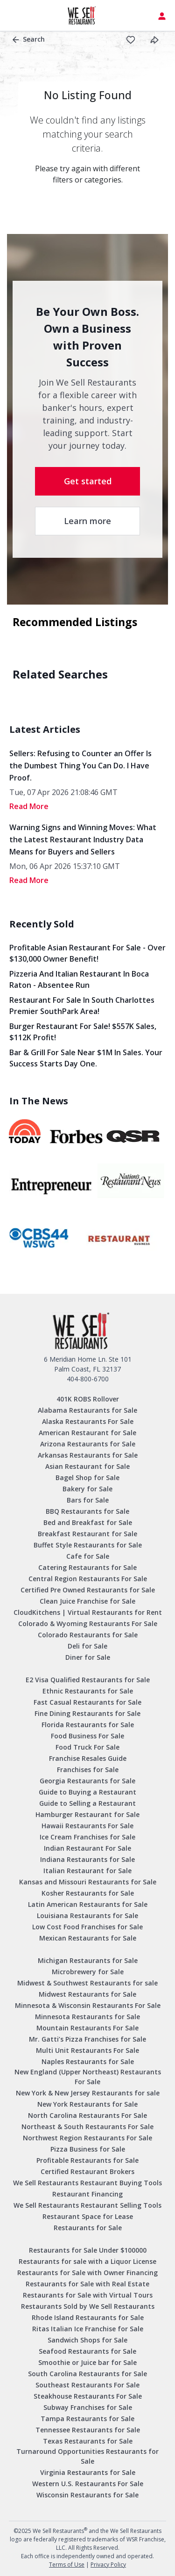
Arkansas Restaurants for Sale (88, 1455)
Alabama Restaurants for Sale (87, 1410)
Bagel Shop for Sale (87, 1477)
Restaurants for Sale (88, 2227)
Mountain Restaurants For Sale (87, 2027)
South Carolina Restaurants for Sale (87, 2373)
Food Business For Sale (87, 1735)
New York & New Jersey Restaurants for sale (88, 2092)
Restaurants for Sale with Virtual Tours (88, 2295)
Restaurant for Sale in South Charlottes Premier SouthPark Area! (81, 1005)
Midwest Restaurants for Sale (87, 1994)
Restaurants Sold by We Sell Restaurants (87, 2306)
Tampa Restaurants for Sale (87, 2418)
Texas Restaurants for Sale (88, 2441)
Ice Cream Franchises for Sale (87, 1836)
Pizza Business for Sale (87, 2149)
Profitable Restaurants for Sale (87, 2160)
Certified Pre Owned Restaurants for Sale (88, 1589)
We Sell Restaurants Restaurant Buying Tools (87, 2182)
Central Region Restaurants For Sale (87, 1578)
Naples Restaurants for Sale (88, 2061)
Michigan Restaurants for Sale (88, 1960)
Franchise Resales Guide (87, 1758)
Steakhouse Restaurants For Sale (88, 2396)
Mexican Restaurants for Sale (87, 1938)
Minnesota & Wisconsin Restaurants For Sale (88, 2005)
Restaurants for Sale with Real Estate (87, 2283)
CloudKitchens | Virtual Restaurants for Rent (88, 1612)
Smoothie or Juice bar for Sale (87, 2362)
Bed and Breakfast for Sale (87, 1522)
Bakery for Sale (87, 1488)
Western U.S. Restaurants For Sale (87, 2483)
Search (29, 39)
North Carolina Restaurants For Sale (87, 2115)
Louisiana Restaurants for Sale (87, 1915)
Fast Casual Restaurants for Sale (87, 1702)
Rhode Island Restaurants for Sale (88, 2317)
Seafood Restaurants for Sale (87, 2351)
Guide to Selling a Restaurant (87, 1803)
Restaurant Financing (87, 2193)
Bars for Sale (88, 1500)
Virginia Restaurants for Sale (87, 2472)
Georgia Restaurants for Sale (87, 1780)
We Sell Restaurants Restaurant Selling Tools (87, 2205)
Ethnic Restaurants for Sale (87, 1690)
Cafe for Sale (87, 1556)
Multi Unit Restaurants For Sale (87, 2050)
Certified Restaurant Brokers (87, 2171)
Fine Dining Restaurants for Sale (87, 1713)
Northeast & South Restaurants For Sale (87, 2126)
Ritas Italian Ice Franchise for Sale (87, 2328)
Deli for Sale (87, 1646)
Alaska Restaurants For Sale (87, 1421)
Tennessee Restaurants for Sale (87, 2429)
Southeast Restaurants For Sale (87, 2384)
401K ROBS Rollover (87, 1398)
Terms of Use (66, 2565)
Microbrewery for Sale (88, 1971)
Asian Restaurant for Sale (87, 1466)
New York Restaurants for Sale (87, 2104)
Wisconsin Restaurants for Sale (87, 2494)
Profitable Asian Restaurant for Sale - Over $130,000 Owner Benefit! (87, 953)
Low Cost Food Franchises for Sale (87, 1926)
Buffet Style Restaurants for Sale (88, 1544)
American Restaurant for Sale (87, 1432)
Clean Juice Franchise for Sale (87, 1601)
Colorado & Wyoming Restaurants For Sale (87, 1623)
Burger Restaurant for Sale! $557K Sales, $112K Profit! (82, 1032)
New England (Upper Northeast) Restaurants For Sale (87, 2076)
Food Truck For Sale (87, 1747)
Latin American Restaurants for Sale (87, 1904)
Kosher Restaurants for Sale (88, 1893)
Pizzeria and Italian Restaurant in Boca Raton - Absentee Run (79, 979)
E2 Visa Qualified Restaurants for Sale (88, 1679)
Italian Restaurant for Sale (87, 1870)
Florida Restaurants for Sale (88, 1724)
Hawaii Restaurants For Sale (87, 1825)
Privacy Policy (108, 2565)
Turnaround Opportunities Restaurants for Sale (87, 2456)
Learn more (87, 520)
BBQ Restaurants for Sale (87, 1511)
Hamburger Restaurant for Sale (87, 1814)
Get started (88, 481)
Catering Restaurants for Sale (87, 1567)
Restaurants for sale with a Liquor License (87, 2261)
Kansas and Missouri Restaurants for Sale (87, 1881)
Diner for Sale (87, 1657)
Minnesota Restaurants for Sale (87, 2016)
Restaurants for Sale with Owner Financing (87, 2272)
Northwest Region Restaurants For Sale (87, 2137)
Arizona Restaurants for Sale (87, 1443)
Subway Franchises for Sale (87, 2407)
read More (29, 806)
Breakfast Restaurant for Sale (87, 1533)
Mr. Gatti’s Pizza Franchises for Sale (87, 2039)
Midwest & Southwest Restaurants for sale (87, 1982)
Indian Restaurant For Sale (87, 1848)
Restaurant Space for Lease (87, 2216)
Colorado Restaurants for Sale (88, 1634)
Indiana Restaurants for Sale (87, 1859)
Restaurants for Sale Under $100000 (88, 2250)
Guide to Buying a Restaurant (87, 1792)
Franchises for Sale (88, 1769)
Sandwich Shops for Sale (87, 2339)
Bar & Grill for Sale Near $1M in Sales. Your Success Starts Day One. (85, 1058)
